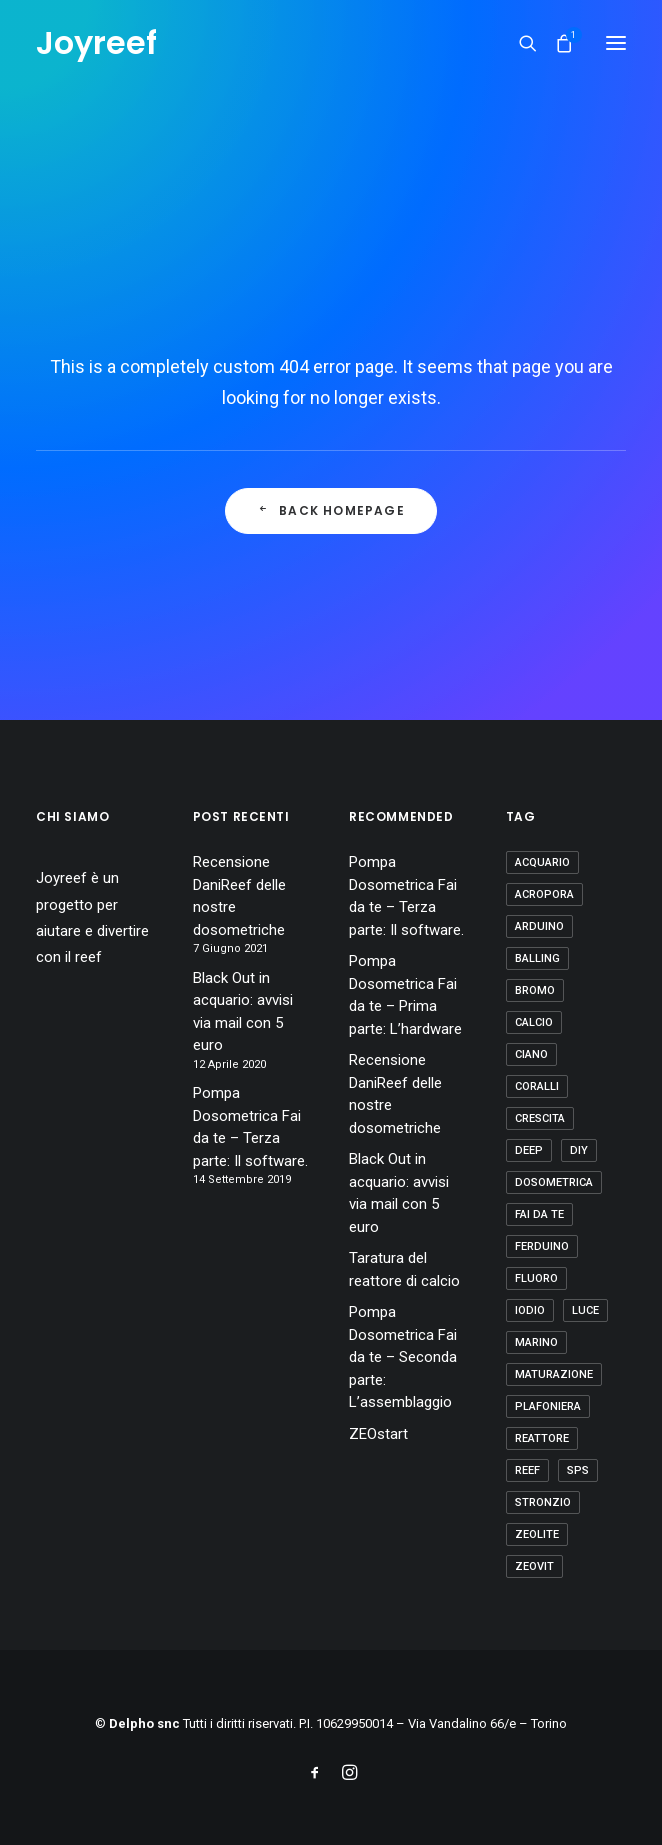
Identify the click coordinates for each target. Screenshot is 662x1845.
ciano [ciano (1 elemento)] (531, 1054)
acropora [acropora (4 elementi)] (544, 894)
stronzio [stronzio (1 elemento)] (543, 1502)
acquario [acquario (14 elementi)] (542, 862)
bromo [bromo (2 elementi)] (535, 990)
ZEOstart (378, 1434)
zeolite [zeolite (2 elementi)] (537, 1534)
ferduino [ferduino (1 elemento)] (542, 1246)
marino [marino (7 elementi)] (536, 1342)
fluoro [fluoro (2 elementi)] (536, 1278)
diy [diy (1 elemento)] (579, 1150)
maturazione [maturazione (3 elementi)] (554, 1374)
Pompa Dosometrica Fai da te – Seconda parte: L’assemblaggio (403, 1357)
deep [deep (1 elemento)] (529, 1150)
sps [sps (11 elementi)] (578, 1470)
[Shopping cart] (555, 43)
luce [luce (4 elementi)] (585, 1310)
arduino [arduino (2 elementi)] (539, 926)
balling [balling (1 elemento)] (537, 958)
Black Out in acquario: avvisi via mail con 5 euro (243, 1012)
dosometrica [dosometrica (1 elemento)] (554, 1182)
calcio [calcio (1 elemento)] (534, 1022)
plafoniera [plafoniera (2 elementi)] (548, 1406)
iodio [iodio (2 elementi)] (530, 1310)
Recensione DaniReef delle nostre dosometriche (239, 896)
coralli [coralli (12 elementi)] (537, 1086)
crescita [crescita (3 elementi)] (540, 1118)
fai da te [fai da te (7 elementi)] (539, 1214)
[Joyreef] (96, 43)
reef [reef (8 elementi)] (527, 1470)
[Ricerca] (519, 43)
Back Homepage (331, 510)
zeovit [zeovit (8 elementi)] (534, 1566)
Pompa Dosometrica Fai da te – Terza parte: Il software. (250, 1127)
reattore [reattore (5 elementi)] (542, 1438)
